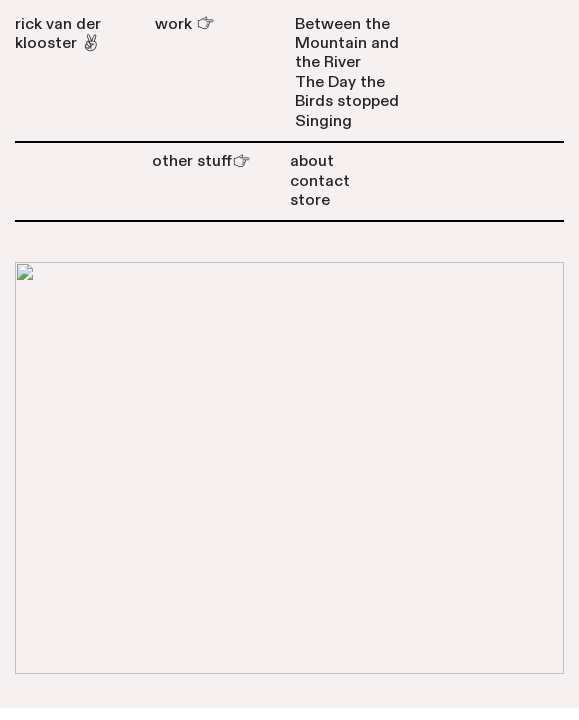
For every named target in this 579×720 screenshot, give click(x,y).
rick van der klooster (58, 33)
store (310, 200)
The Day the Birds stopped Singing (347, 101)
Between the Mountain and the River (347, 43)
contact (320, 181)
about (312, 161)
